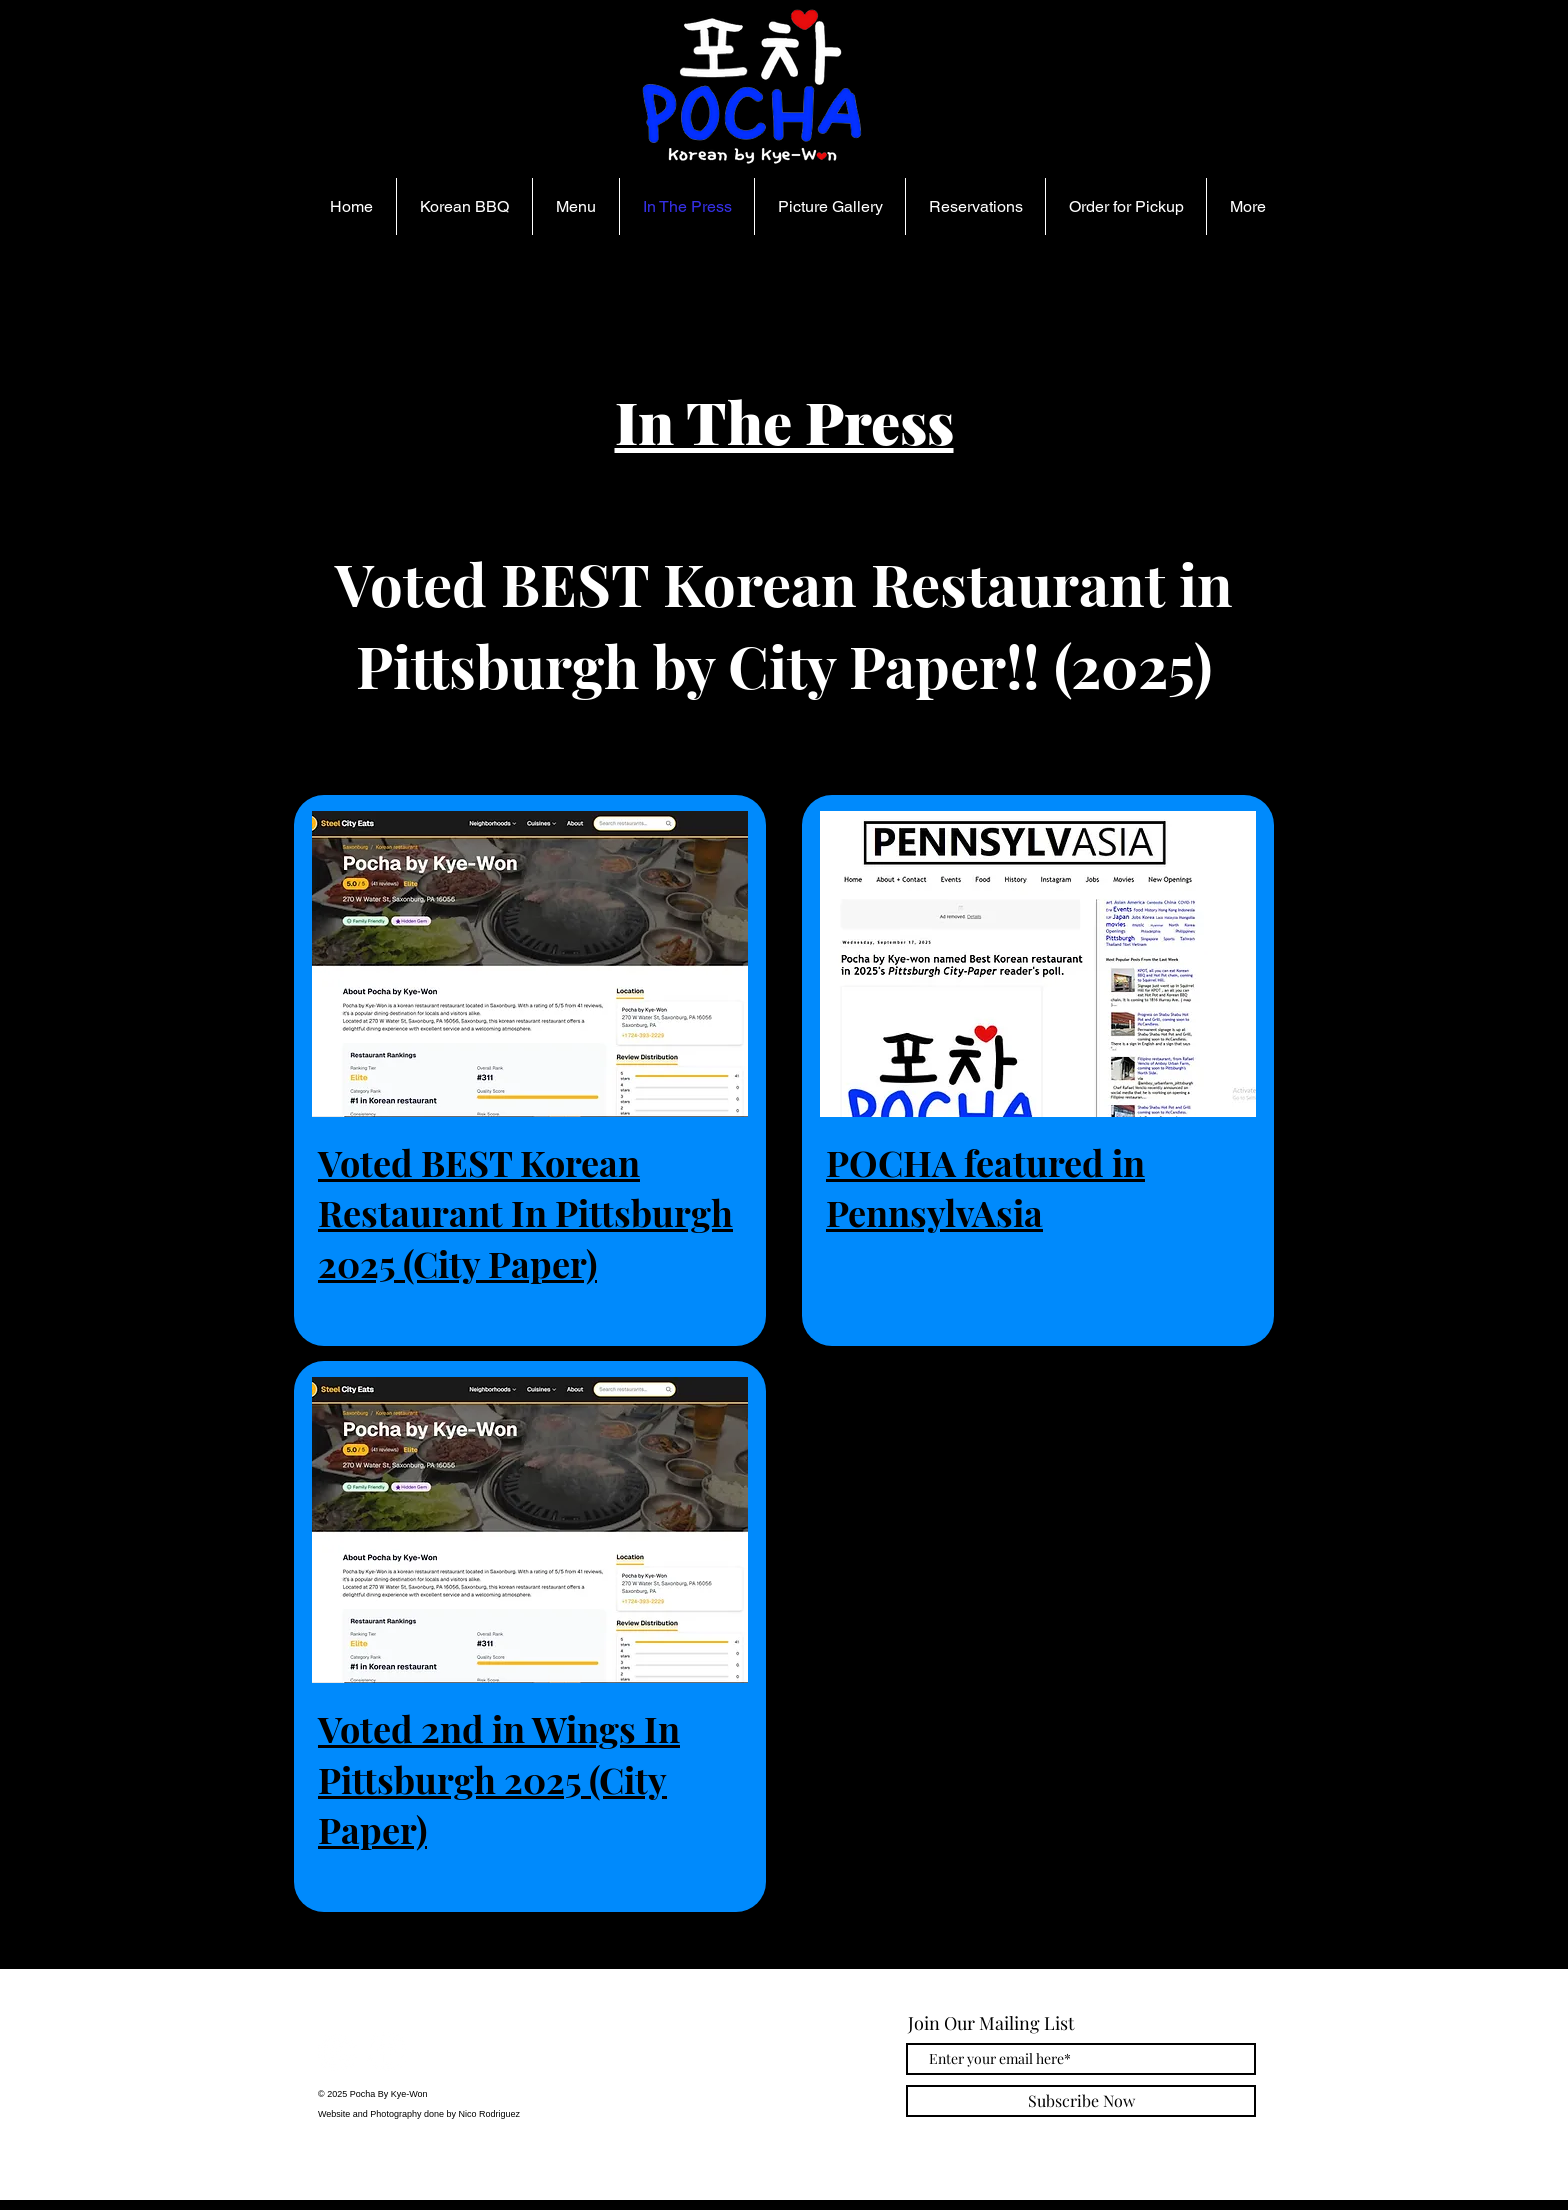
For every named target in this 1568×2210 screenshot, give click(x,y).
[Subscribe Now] (1081, 2101)
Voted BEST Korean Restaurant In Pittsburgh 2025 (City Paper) (525, 1212)
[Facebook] (386, 2051)
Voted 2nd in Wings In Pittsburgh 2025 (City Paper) (499, 1778)
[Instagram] (337, 2051)
